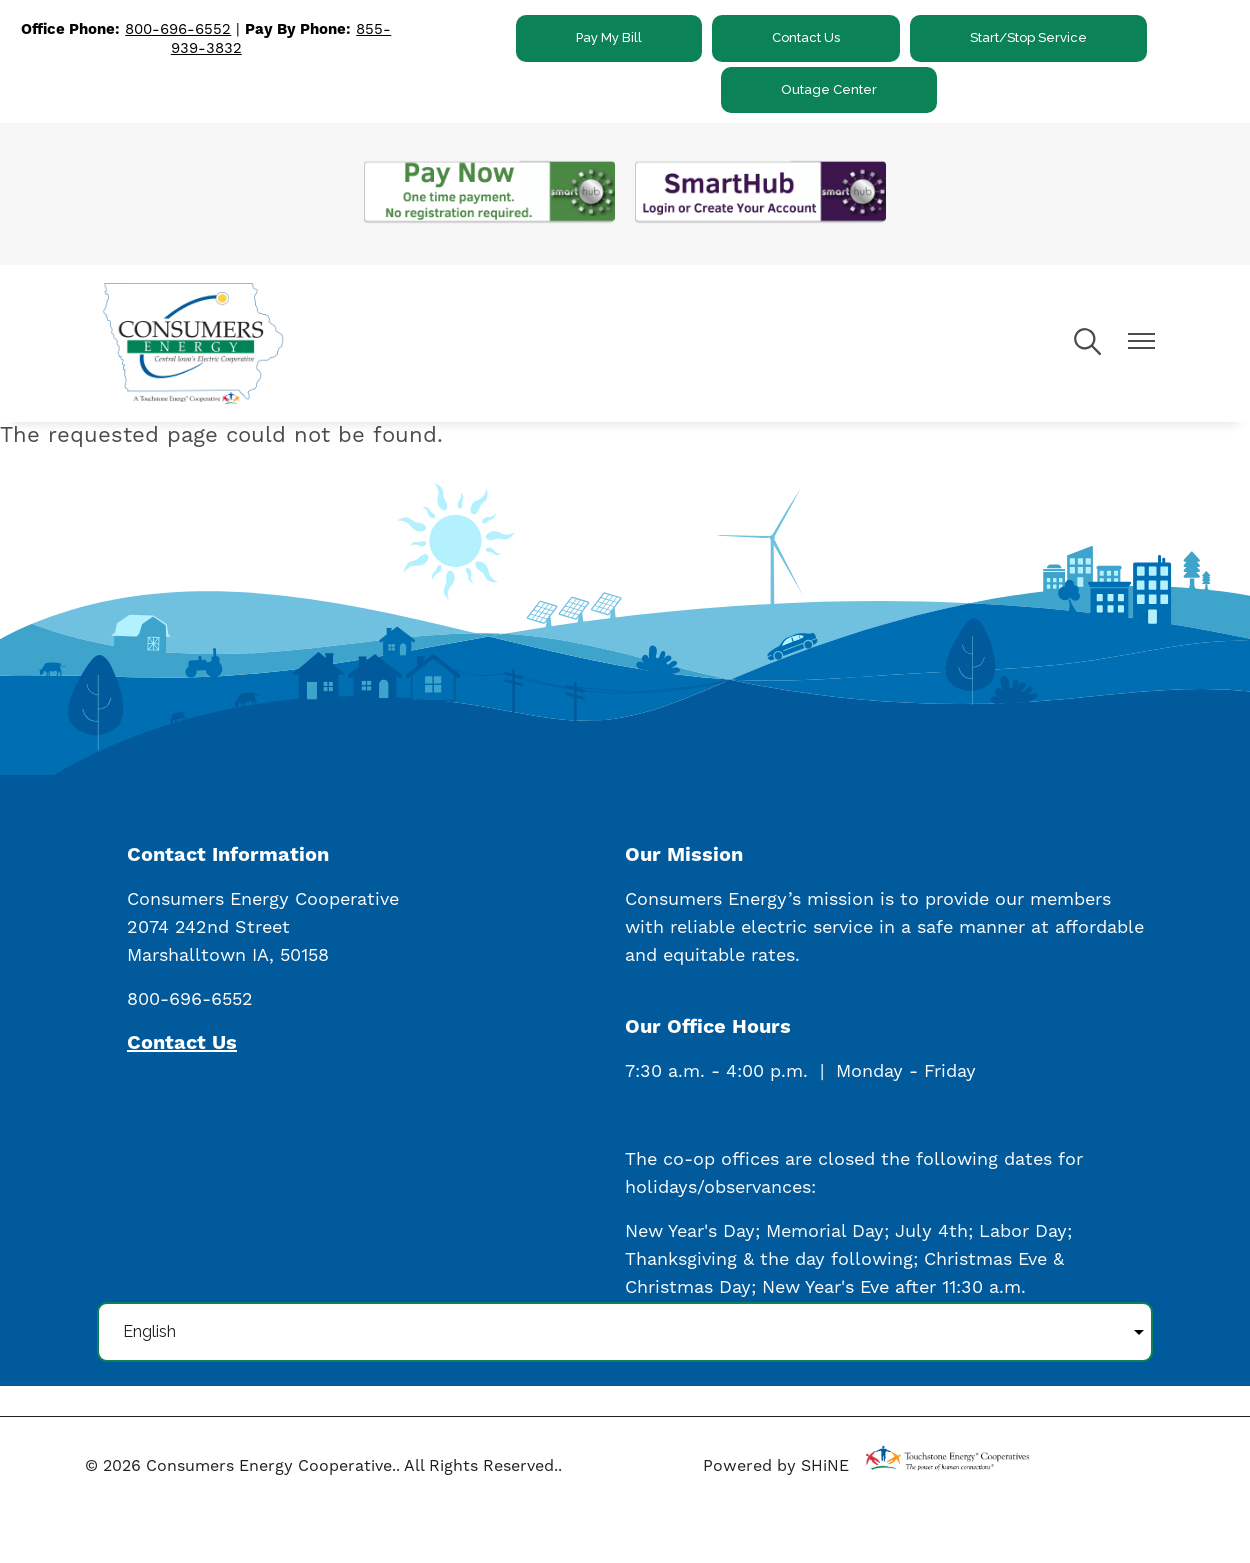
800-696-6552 (178, 29)
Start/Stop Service (1028, 37)
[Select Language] (625, 1332)
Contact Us (806, 37)
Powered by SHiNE (776, 1466)
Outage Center (829, 89)
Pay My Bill (609, 37)
